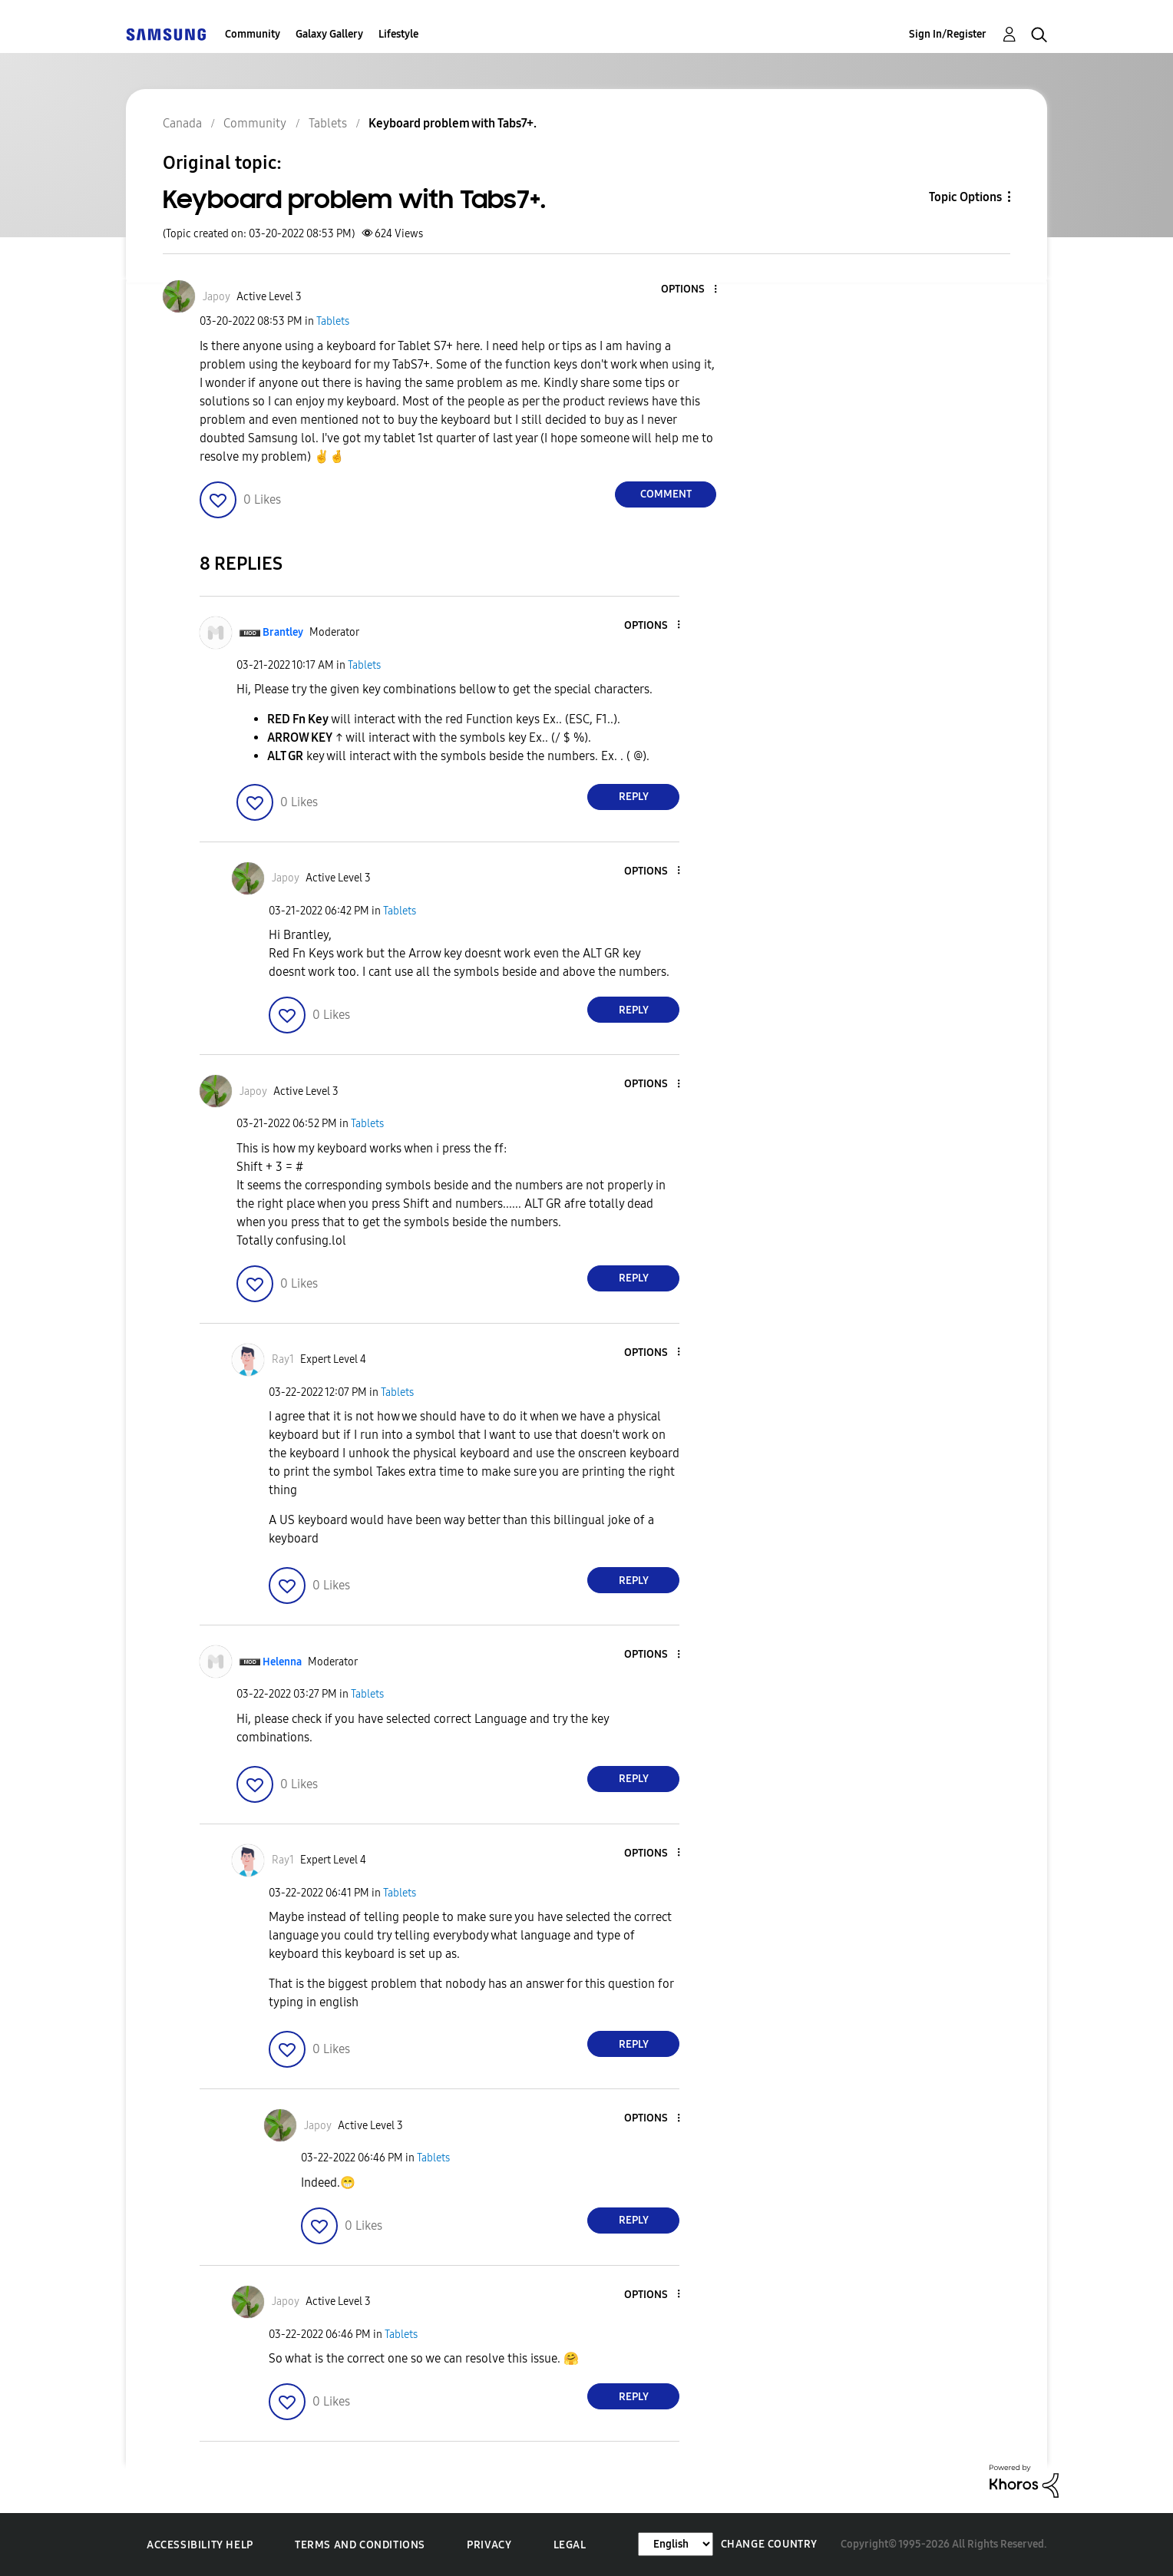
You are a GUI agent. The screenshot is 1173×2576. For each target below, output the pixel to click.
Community (252, 34)
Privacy (489, 2544)
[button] (690, 290)
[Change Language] (675, 2544)
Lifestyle (398, 34)
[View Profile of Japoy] (216, 296)
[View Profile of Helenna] (282, 1661)
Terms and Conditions (360, 2544)
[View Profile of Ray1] (283, 1359)
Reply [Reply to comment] (634, 796)
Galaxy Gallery (329, 34)
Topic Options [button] (965, 197)
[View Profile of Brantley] (283, 632)
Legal (569, 2544)
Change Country (769, 2544)
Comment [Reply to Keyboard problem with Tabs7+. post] (666, 494)
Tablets (332, 321)
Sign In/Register (947, 34)
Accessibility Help (200, 2544)
